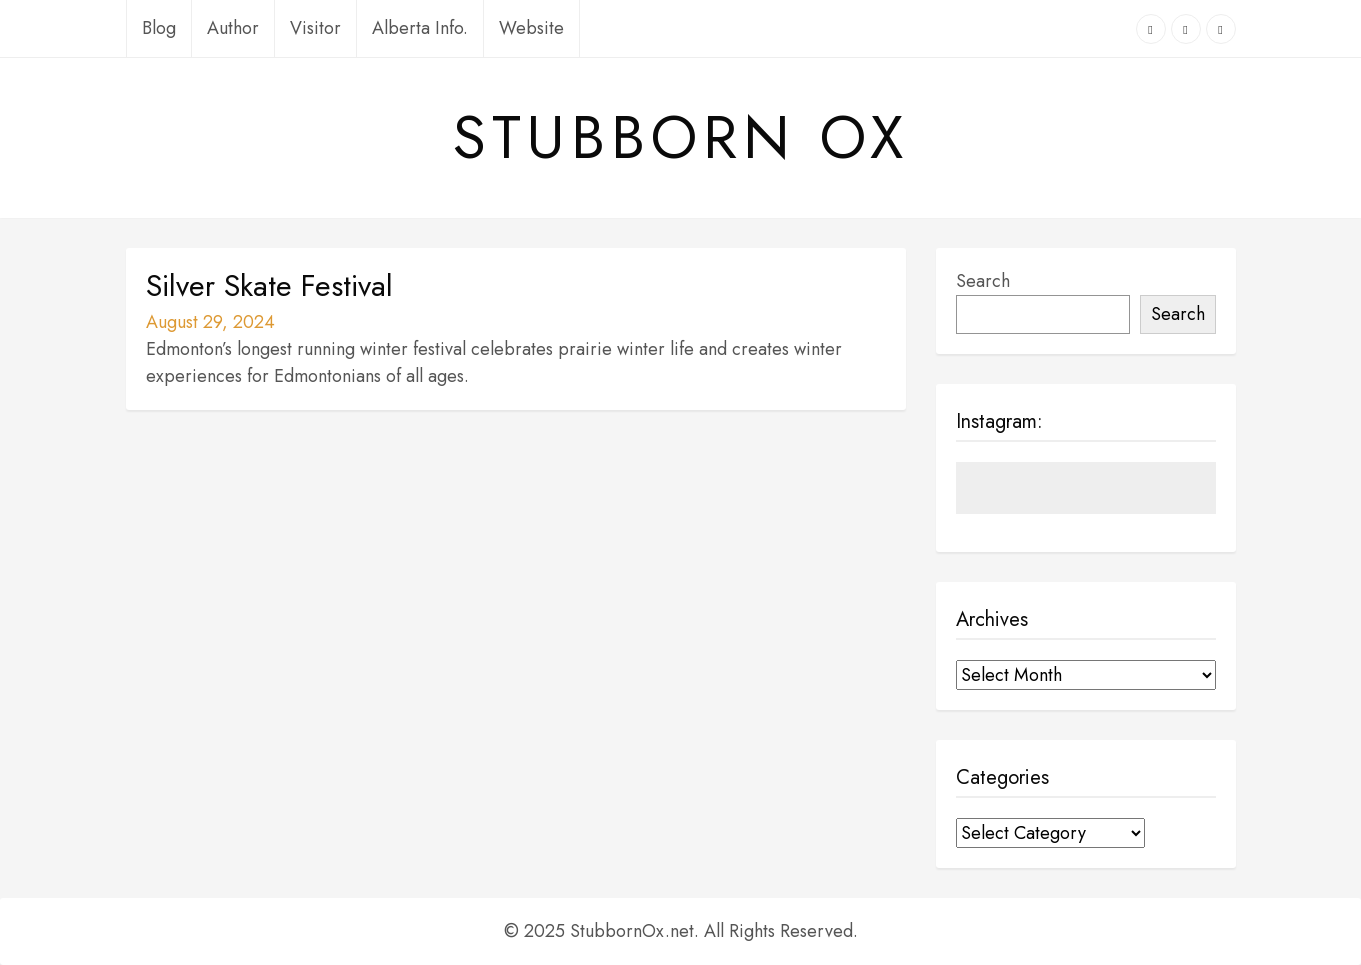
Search (983, 281)
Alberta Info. (420, 28)
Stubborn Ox (681, 138)
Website (531, 28)
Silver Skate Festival (269, 286)
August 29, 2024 (210, 322)
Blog (159, 28)
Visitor (315, 28)
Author (233, 28)
